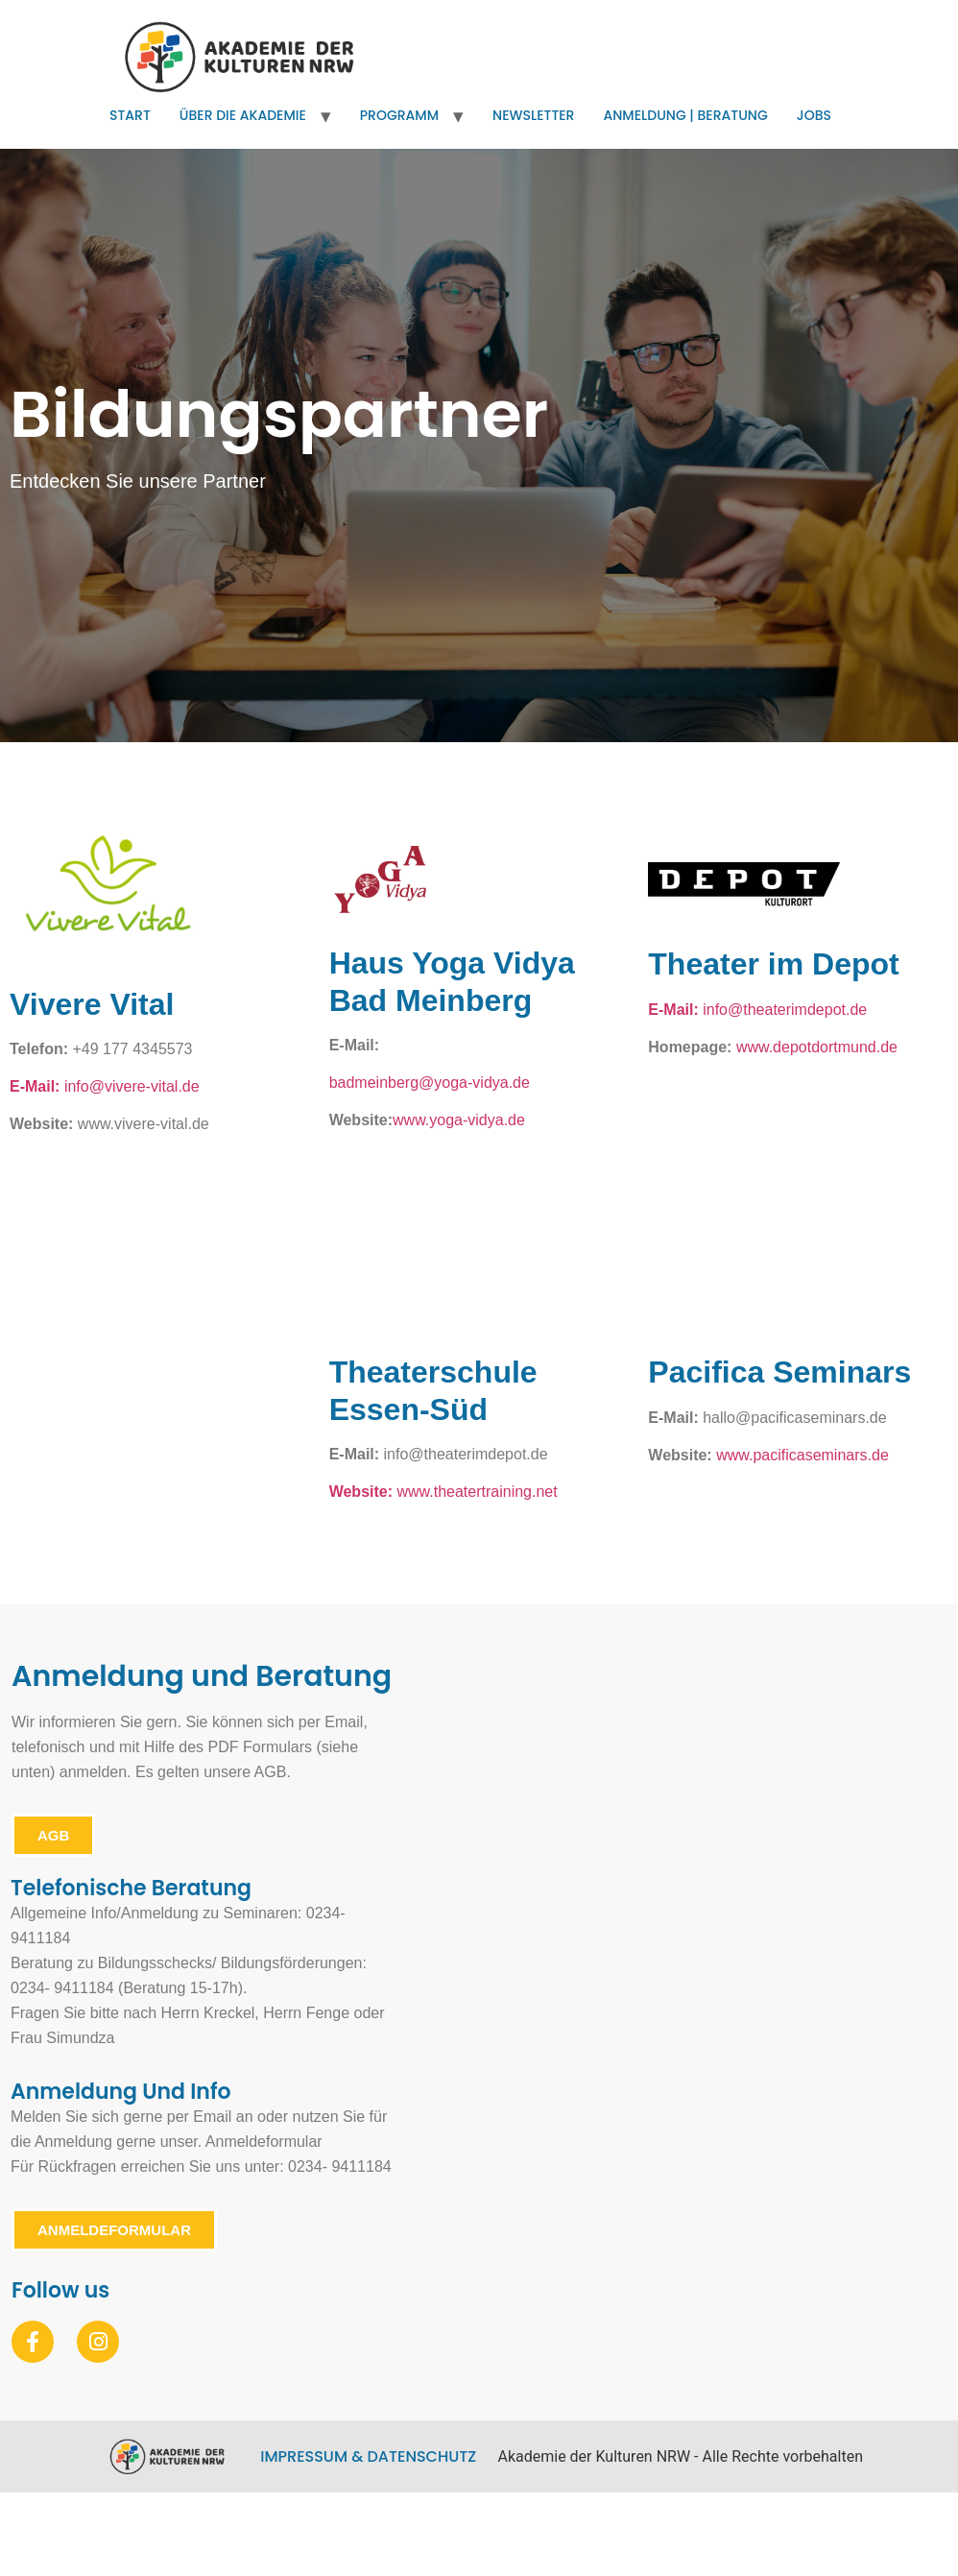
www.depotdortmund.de (817, 1047)
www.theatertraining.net (477, 1491)
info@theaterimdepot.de (785, 1009)
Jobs (814, 115)
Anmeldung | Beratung (685, 115)
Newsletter (533, 115)
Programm (399, 115)
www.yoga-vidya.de (459, 1120)
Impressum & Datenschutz (368, 2456)
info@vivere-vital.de (105, 1086)
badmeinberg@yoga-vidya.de (429, 1082)
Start (130, 115)
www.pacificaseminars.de (802, 1455)
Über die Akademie (243, 115)
